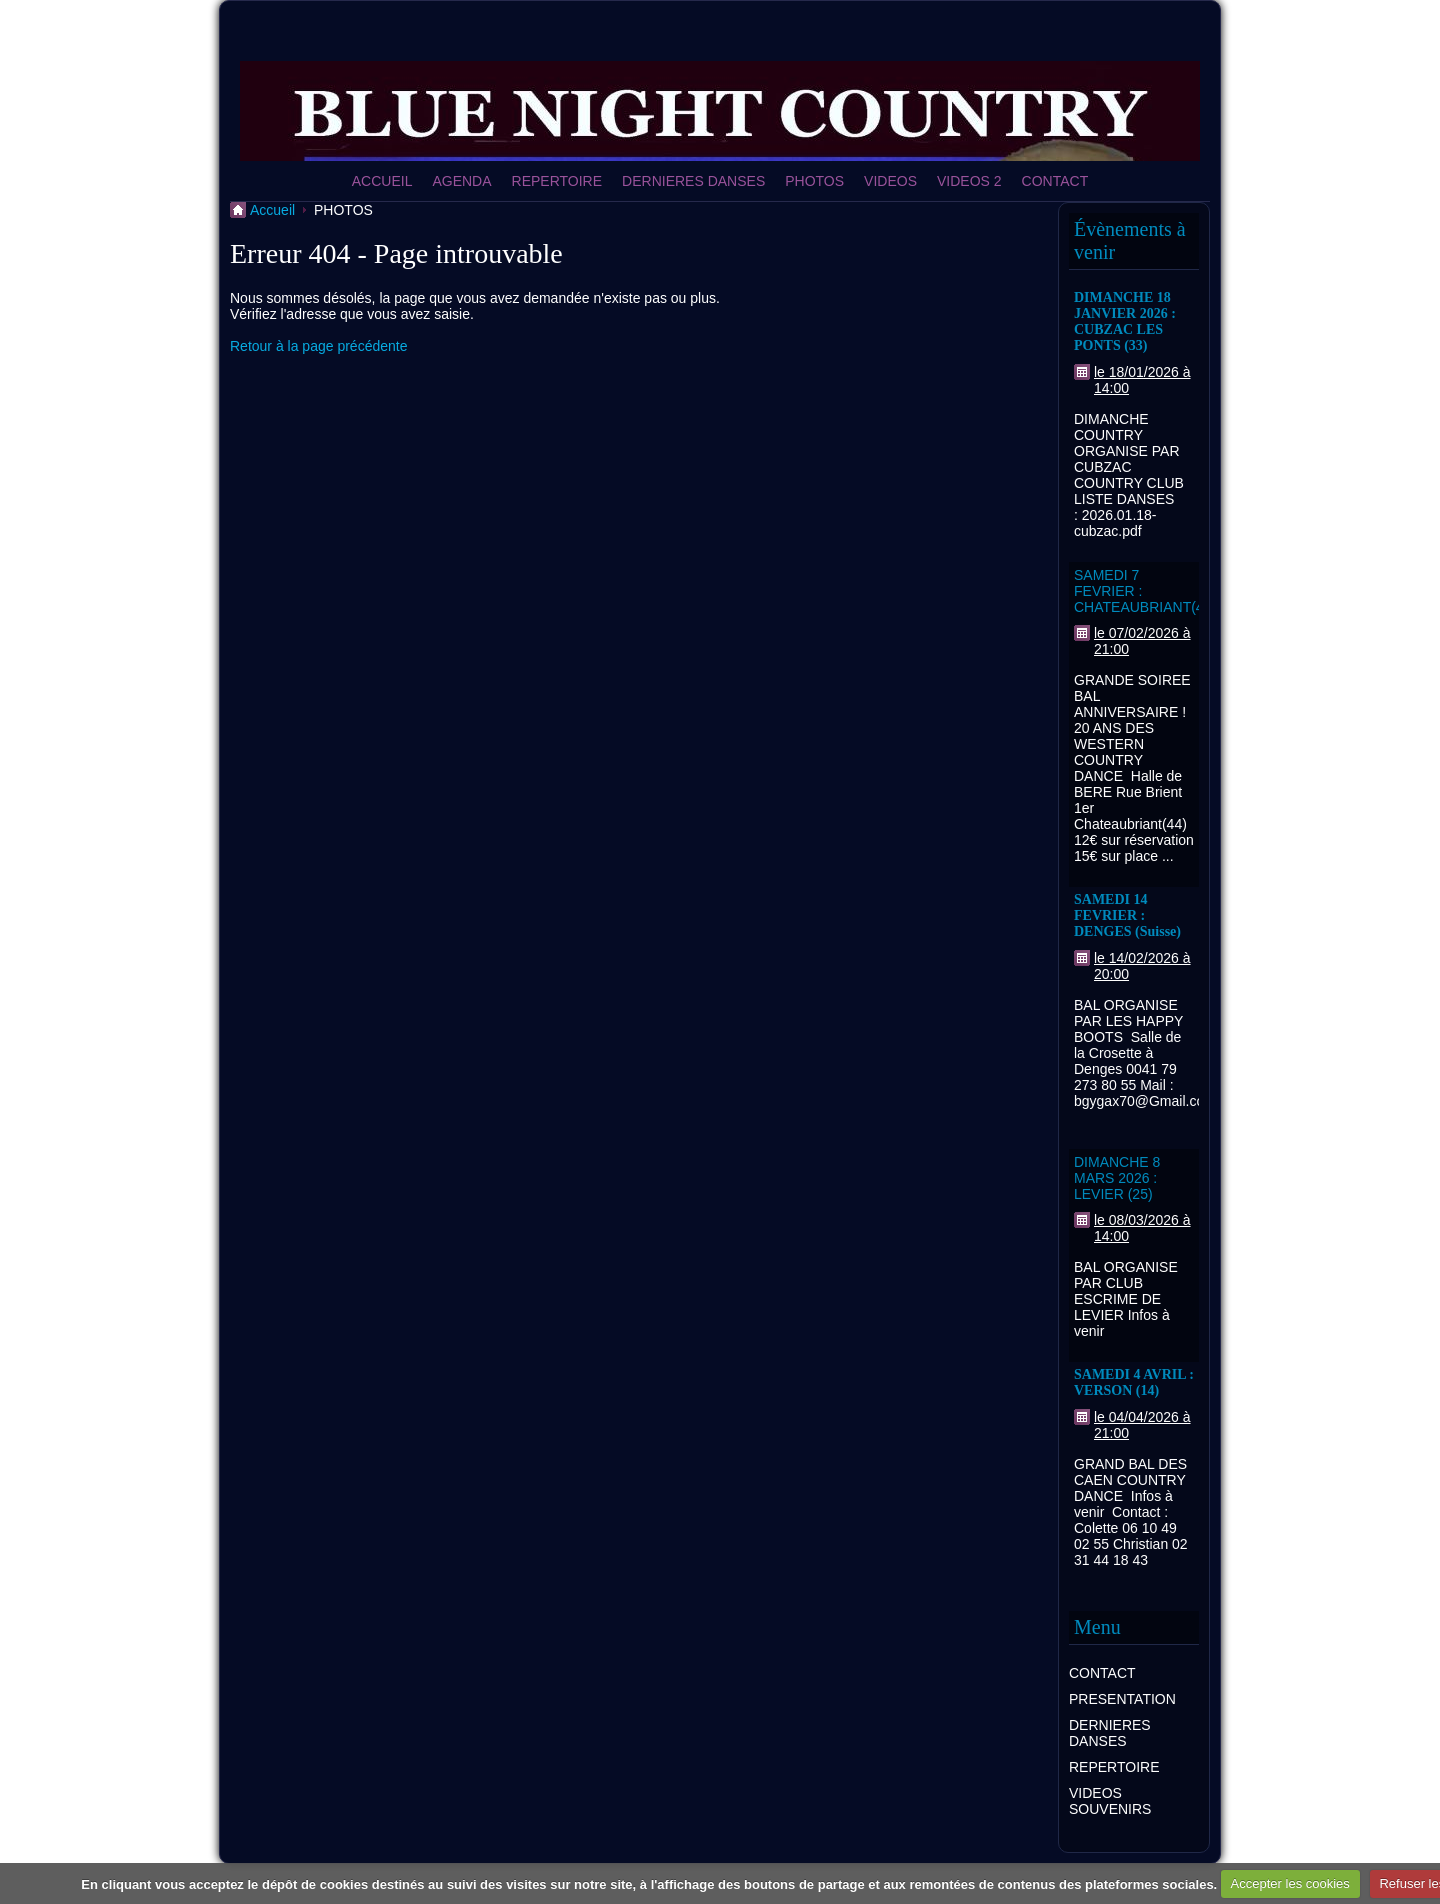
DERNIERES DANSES (693, 181)
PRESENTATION (1122, 1699)
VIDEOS (890, 181)
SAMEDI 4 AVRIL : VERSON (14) (1134, 1382)
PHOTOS (814, 181)
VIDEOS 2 (969, 181)
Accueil (272, 210)
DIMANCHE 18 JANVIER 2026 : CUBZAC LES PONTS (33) (1125, 321)
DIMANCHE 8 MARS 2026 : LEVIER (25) (1117, 1178)
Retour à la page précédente (318, 346)
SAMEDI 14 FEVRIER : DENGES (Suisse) (1127, 915)
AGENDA (461, 181)
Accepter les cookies (1290, 1883)
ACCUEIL (382, 181)
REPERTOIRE (557, 181)
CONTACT (1055, 181)
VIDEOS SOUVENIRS (1110, 1801)
